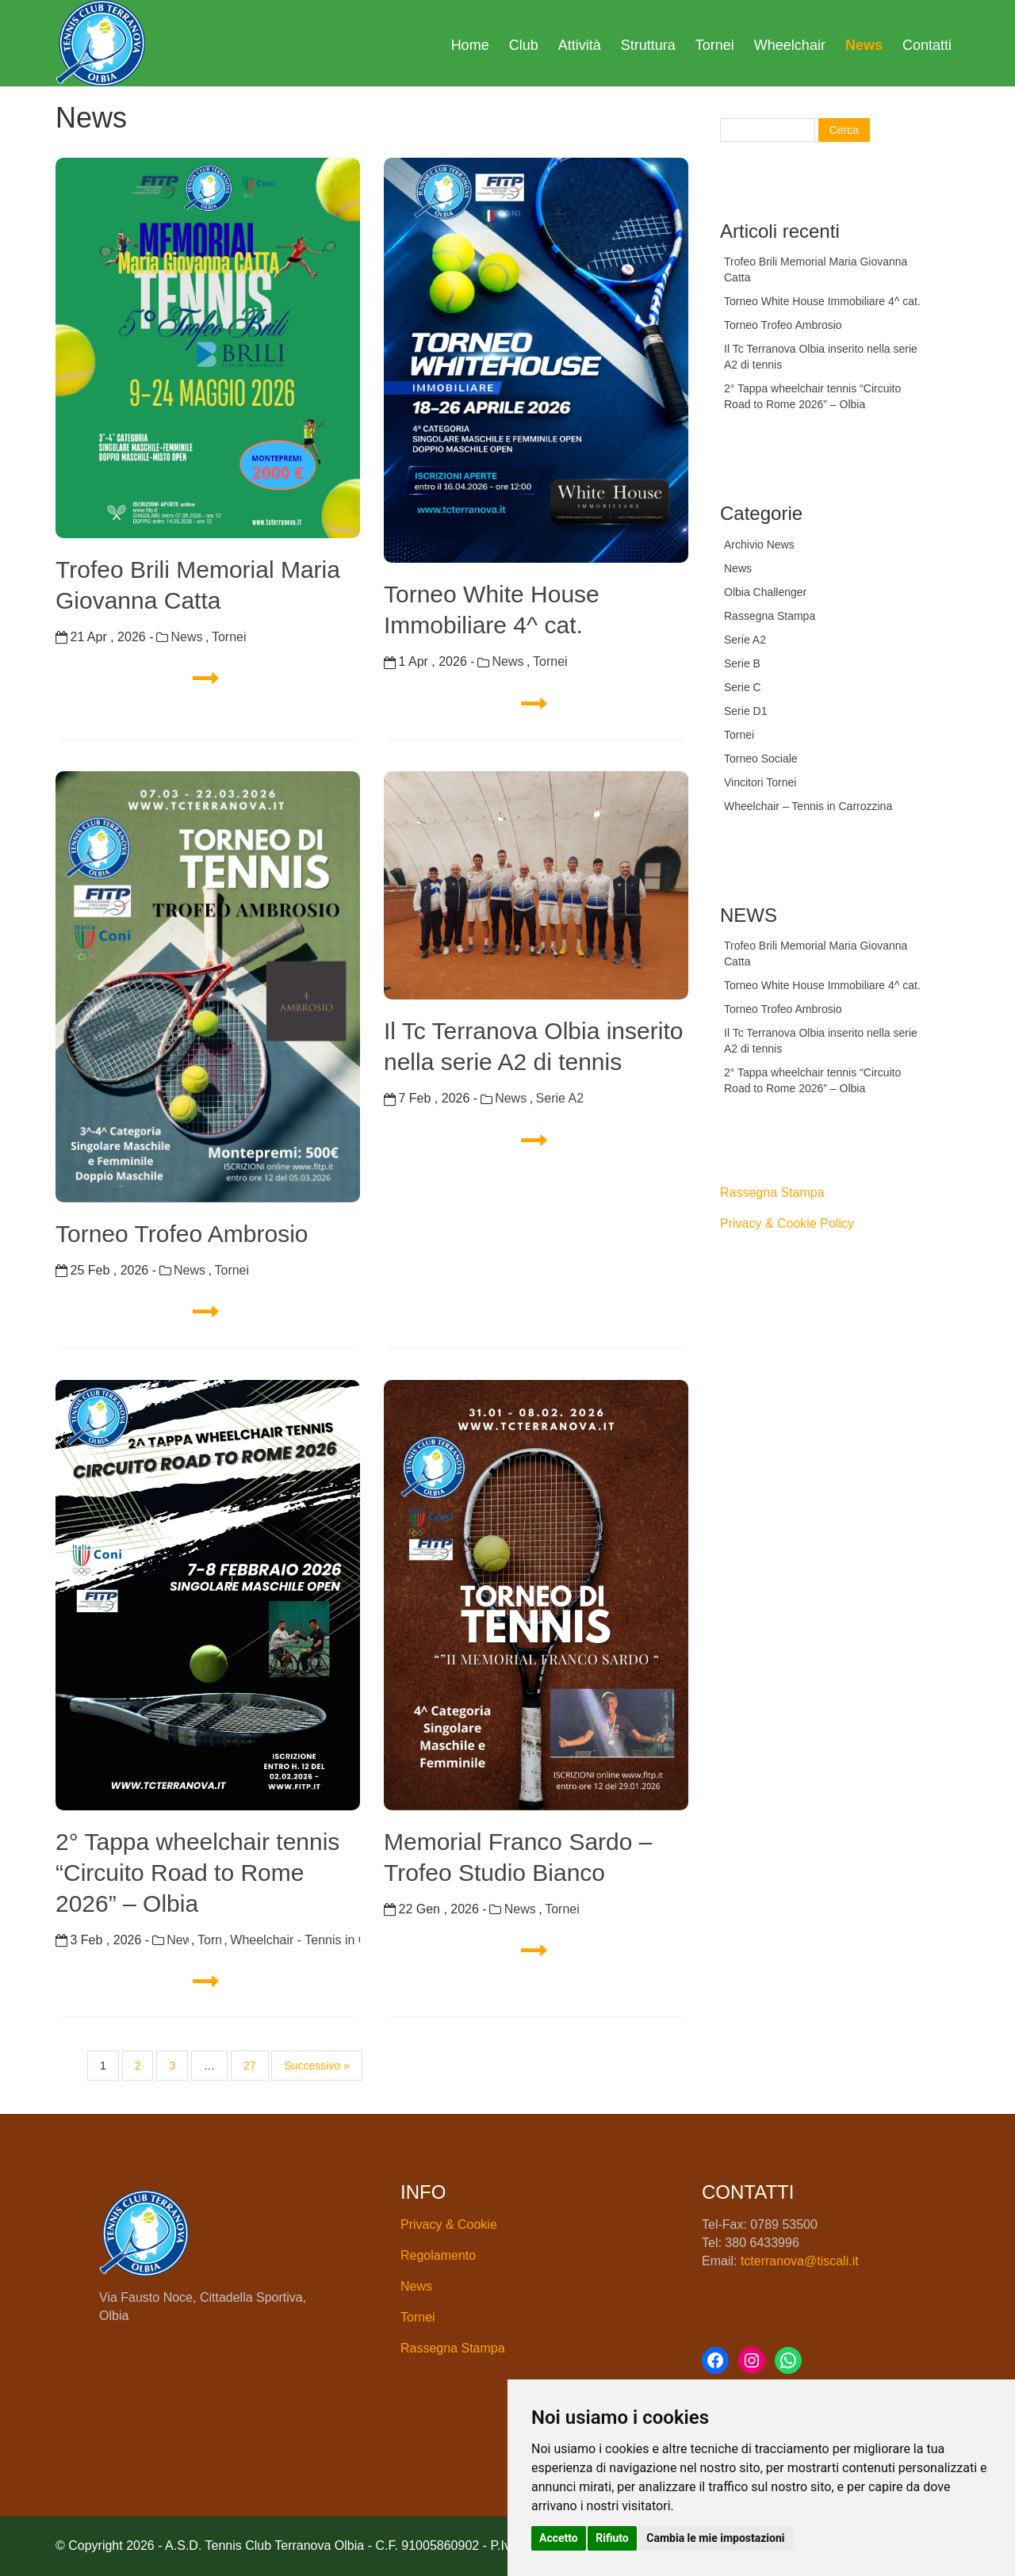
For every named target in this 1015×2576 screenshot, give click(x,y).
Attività (579, 45)
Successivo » (316, 2065)
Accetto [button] (558, 2538)
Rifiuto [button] (612, 2538)
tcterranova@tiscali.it (800, 2261)
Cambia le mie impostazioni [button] (715, 2538)
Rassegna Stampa (769, 616)
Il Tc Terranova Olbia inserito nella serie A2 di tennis (533, 1046)
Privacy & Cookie (448, 2224)
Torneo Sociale (761, 758)
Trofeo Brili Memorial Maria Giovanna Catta (198, 584)
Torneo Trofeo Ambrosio (182, 1234)
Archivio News (759, 544)
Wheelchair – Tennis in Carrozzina (808, 806)
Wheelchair (789, 45)
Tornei (714, 45)
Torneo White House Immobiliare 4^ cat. (491, 609)
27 (249, 2065)
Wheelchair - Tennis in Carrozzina (295, 1940)
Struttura (648, 45)
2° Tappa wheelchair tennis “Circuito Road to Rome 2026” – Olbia (197, 1873)
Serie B (742, 663)
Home (470, 45)
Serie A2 (560, 1098)
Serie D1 (745, 711)
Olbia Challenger (765, 592)
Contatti (927, 45)
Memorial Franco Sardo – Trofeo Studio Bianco (518, 1857)
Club (523, 45)
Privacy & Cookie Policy (787, 1223)
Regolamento (438, 2255)
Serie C (742, 687)
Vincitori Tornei (760, 782)
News (864, 45)
